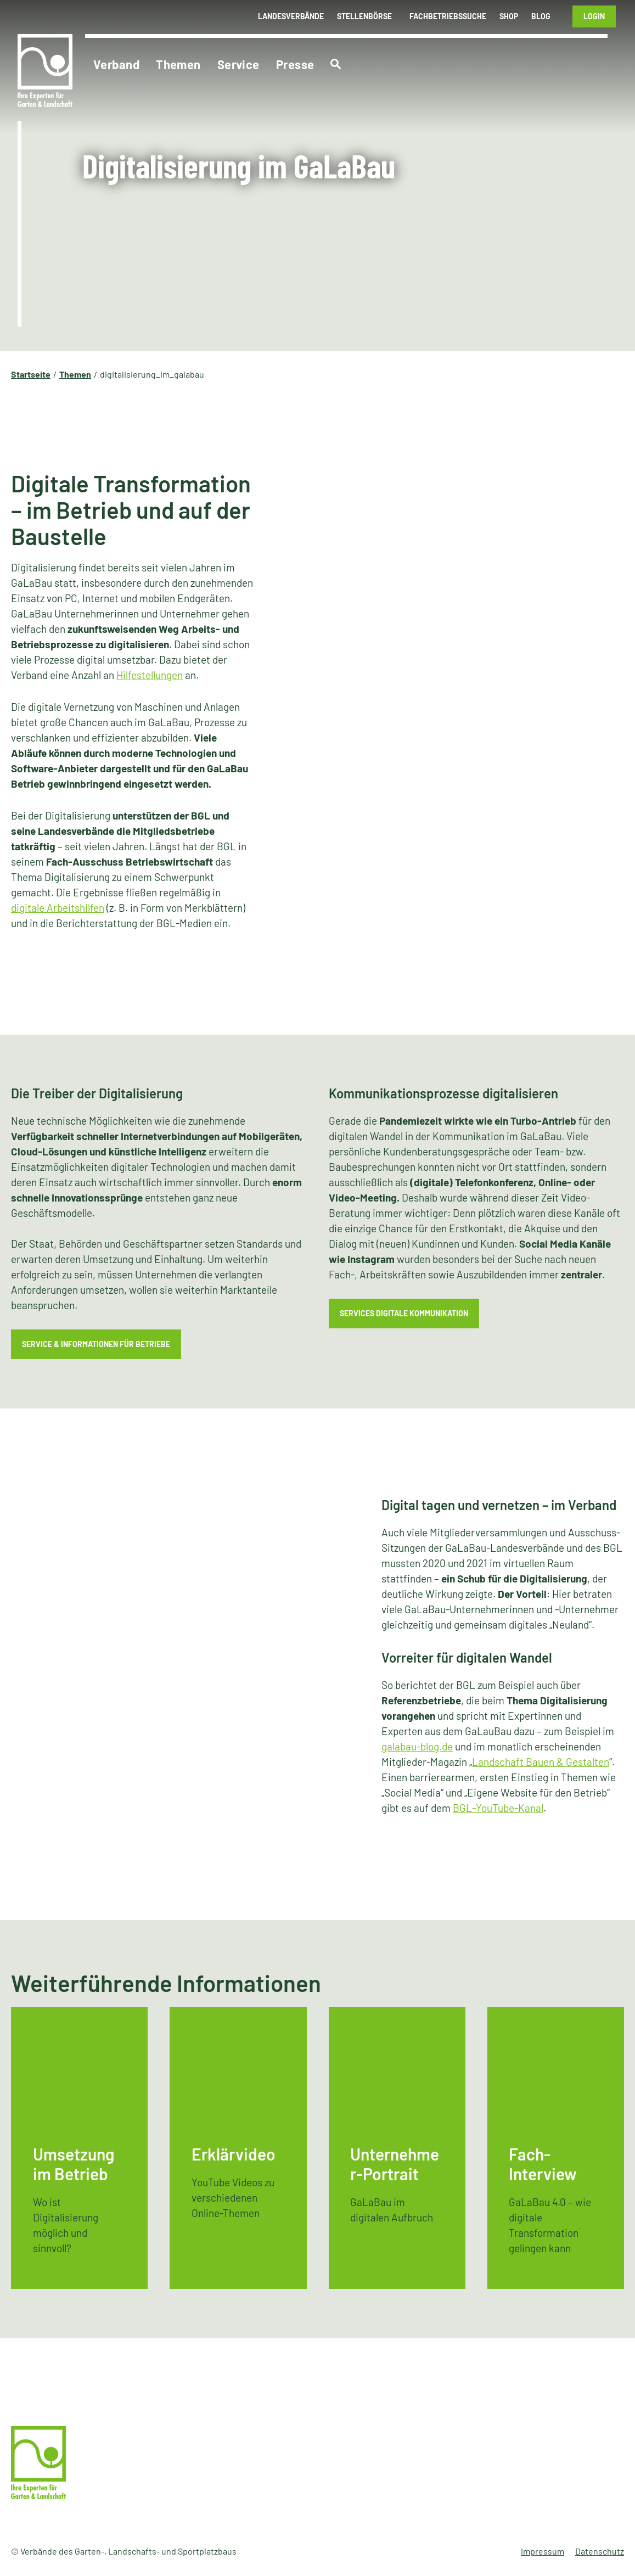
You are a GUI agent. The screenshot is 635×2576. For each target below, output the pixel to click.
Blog (540, 16)
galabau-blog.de (417, 1746)
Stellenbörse (364, 16)
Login (594, 16)
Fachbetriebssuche (447, 16)
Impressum (542, 2551)
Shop (508, 16)
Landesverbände (291, 16)
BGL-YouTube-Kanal (498, 1807)
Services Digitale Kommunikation (404, 1313)
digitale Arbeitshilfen (57, 907)
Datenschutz (599, 2551)
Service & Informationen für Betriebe (96, 1344)
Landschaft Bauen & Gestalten (540, 1761)
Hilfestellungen (149, 675)
